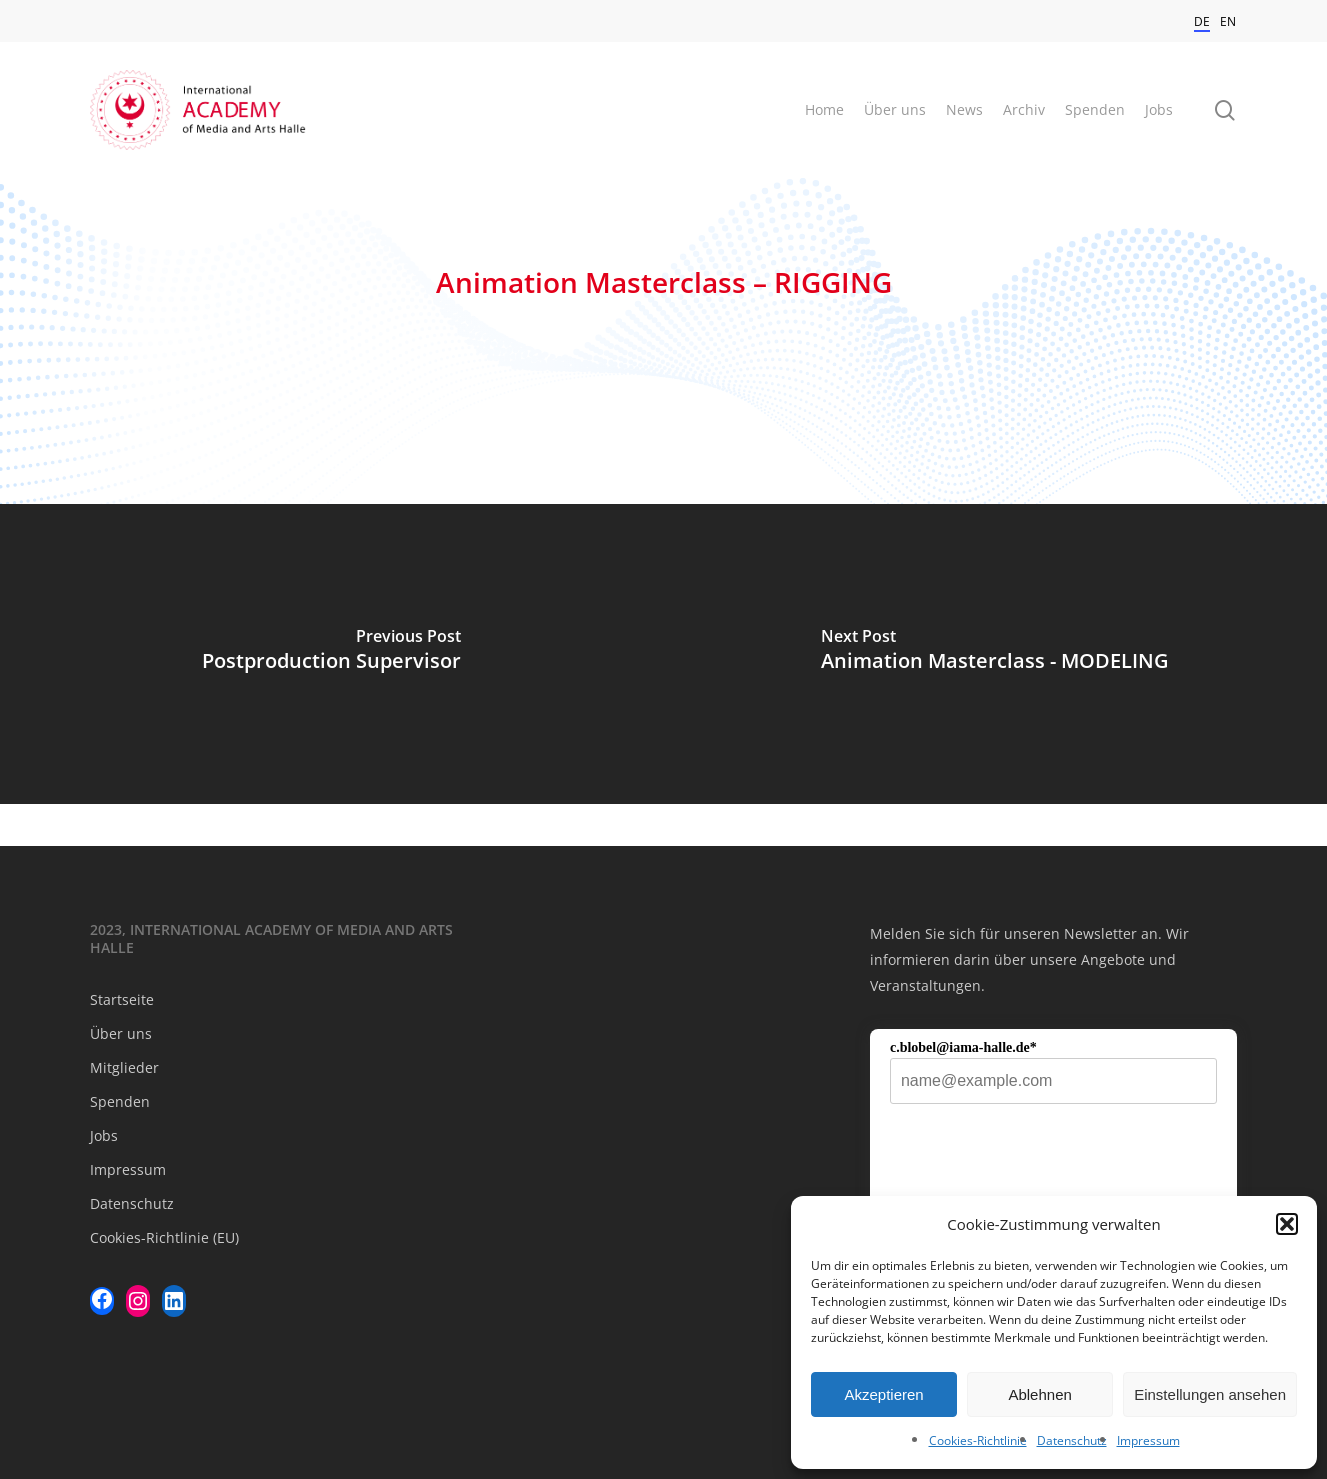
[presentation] (1042, 1173)
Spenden (120, 1101)
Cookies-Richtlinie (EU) (164, 1237)
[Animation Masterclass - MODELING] (996, 654)
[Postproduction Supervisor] (332, 654)
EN (1228, 21)
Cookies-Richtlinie (978, 1440)
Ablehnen (1039, 1394)
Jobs (104, 1135)
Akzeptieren (883, 1394)
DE (1202, 21)
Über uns (121, 1033)
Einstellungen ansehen (1210, 1394)
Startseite (122, 999)
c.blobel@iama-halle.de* (963, 1047)
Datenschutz (1072, 1440)
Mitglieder (124, 1067)
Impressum (1148, 1440)
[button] (1287, 1224)
